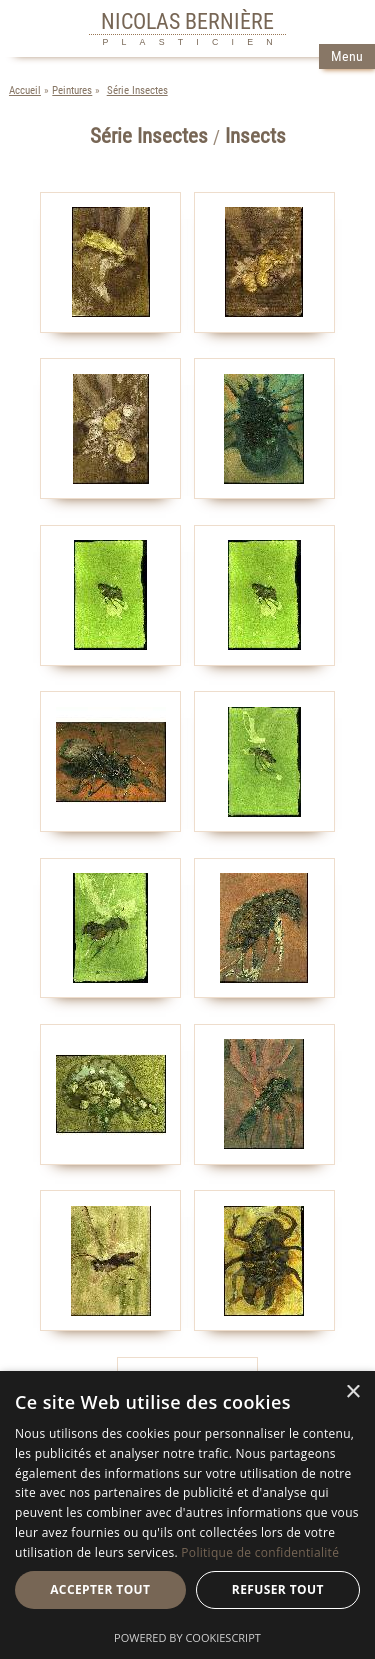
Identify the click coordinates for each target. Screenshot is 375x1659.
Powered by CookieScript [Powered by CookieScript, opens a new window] (187, 1637)
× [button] (352, 1392)
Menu (347, 56)
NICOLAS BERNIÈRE (187, 21)
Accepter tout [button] (100, 1589)
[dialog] (187, 1515)
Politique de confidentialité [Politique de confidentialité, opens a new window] (260, 1552)
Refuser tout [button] (278, 1589)
